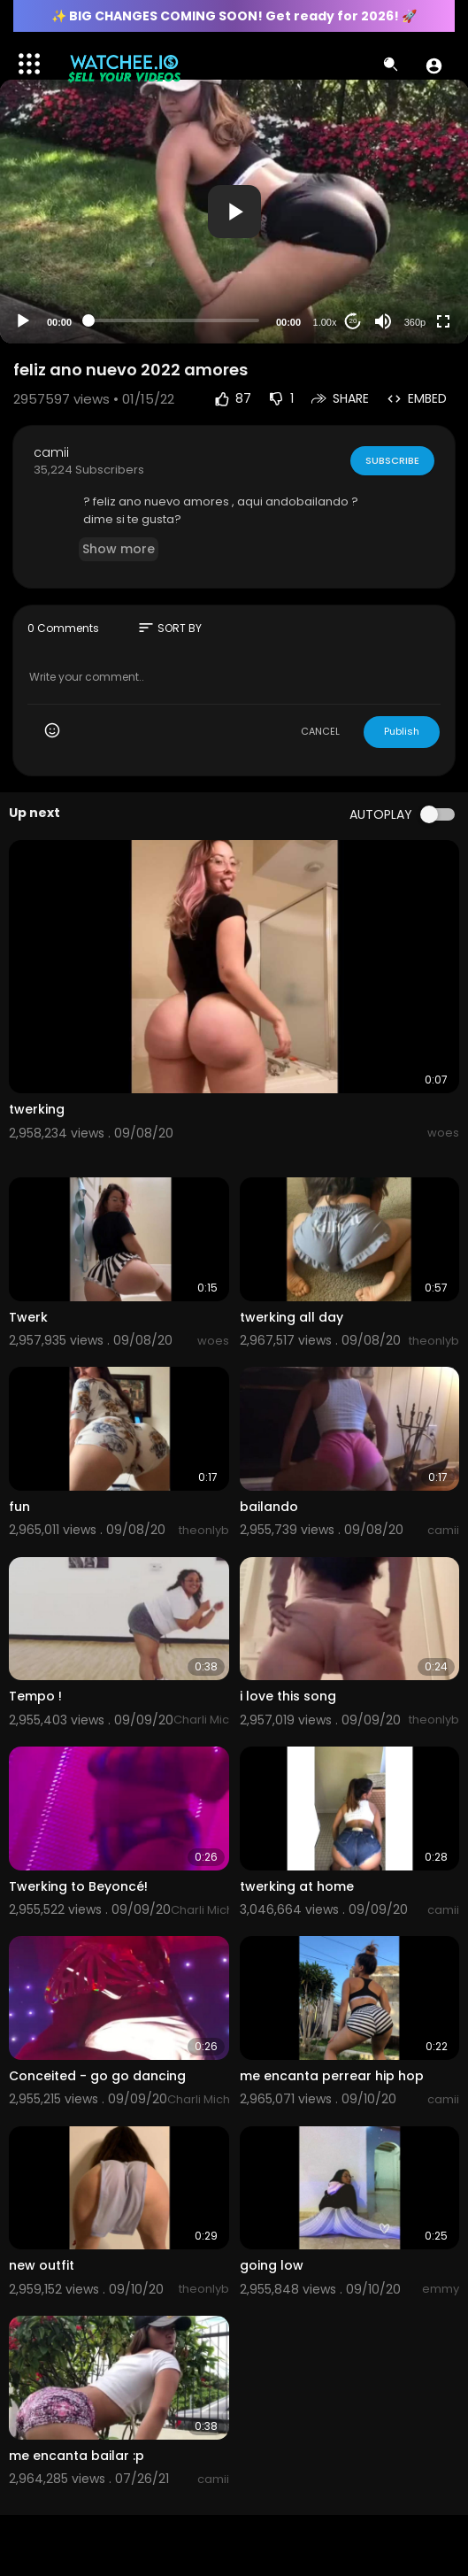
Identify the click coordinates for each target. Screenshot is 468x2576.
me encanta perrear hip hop (332, 2076)
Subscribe (391, 460)
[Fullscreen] (443, 321)
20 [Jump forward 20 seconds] (353, 321)
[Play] (23, 321)
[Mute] (383, 321)
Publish (401, 731)
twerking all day (291, 1317)
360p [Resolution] (415, 322)
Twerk (28, 1317)
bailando (269, 1507)
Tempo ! (35, 1696)
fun (19, 1507)
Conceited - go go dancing (97, 2076)
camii (51, 452)
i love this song (288, 1696)
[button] (434, 65)
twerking (37, 1109)
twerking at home (297, 1886)
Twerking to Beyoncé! (78, 1886)
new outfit (41, 2265)
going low (271, 2265)
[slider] (173, 320)
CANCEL (320, 731)
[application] (234, 211)
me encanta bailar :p (76, 2455)
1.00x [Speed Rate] (325, 322)
